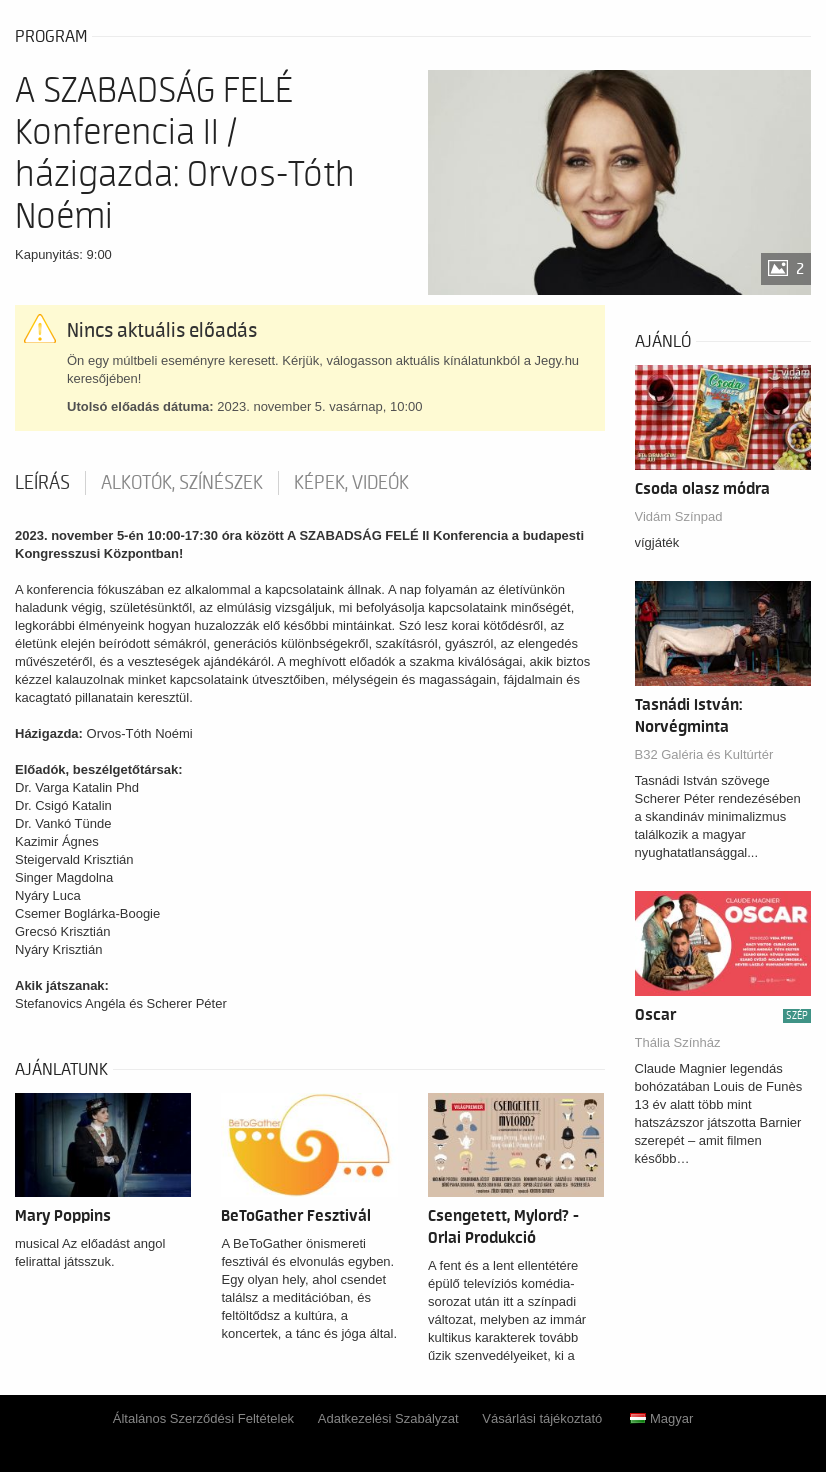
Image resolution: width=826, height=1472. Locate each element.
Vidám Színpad (679, 516)
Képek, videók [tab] (351, 483)
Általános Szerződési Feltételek (203, 1418)
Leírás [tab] (42, 483)
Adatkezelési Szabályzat (388, 1418)
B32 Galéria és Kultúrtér (704, 754)
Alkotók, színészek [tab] (182, 483)
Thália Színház (678, 1042)
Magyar (661, 1418)
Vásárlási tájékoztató (542, 1418)
